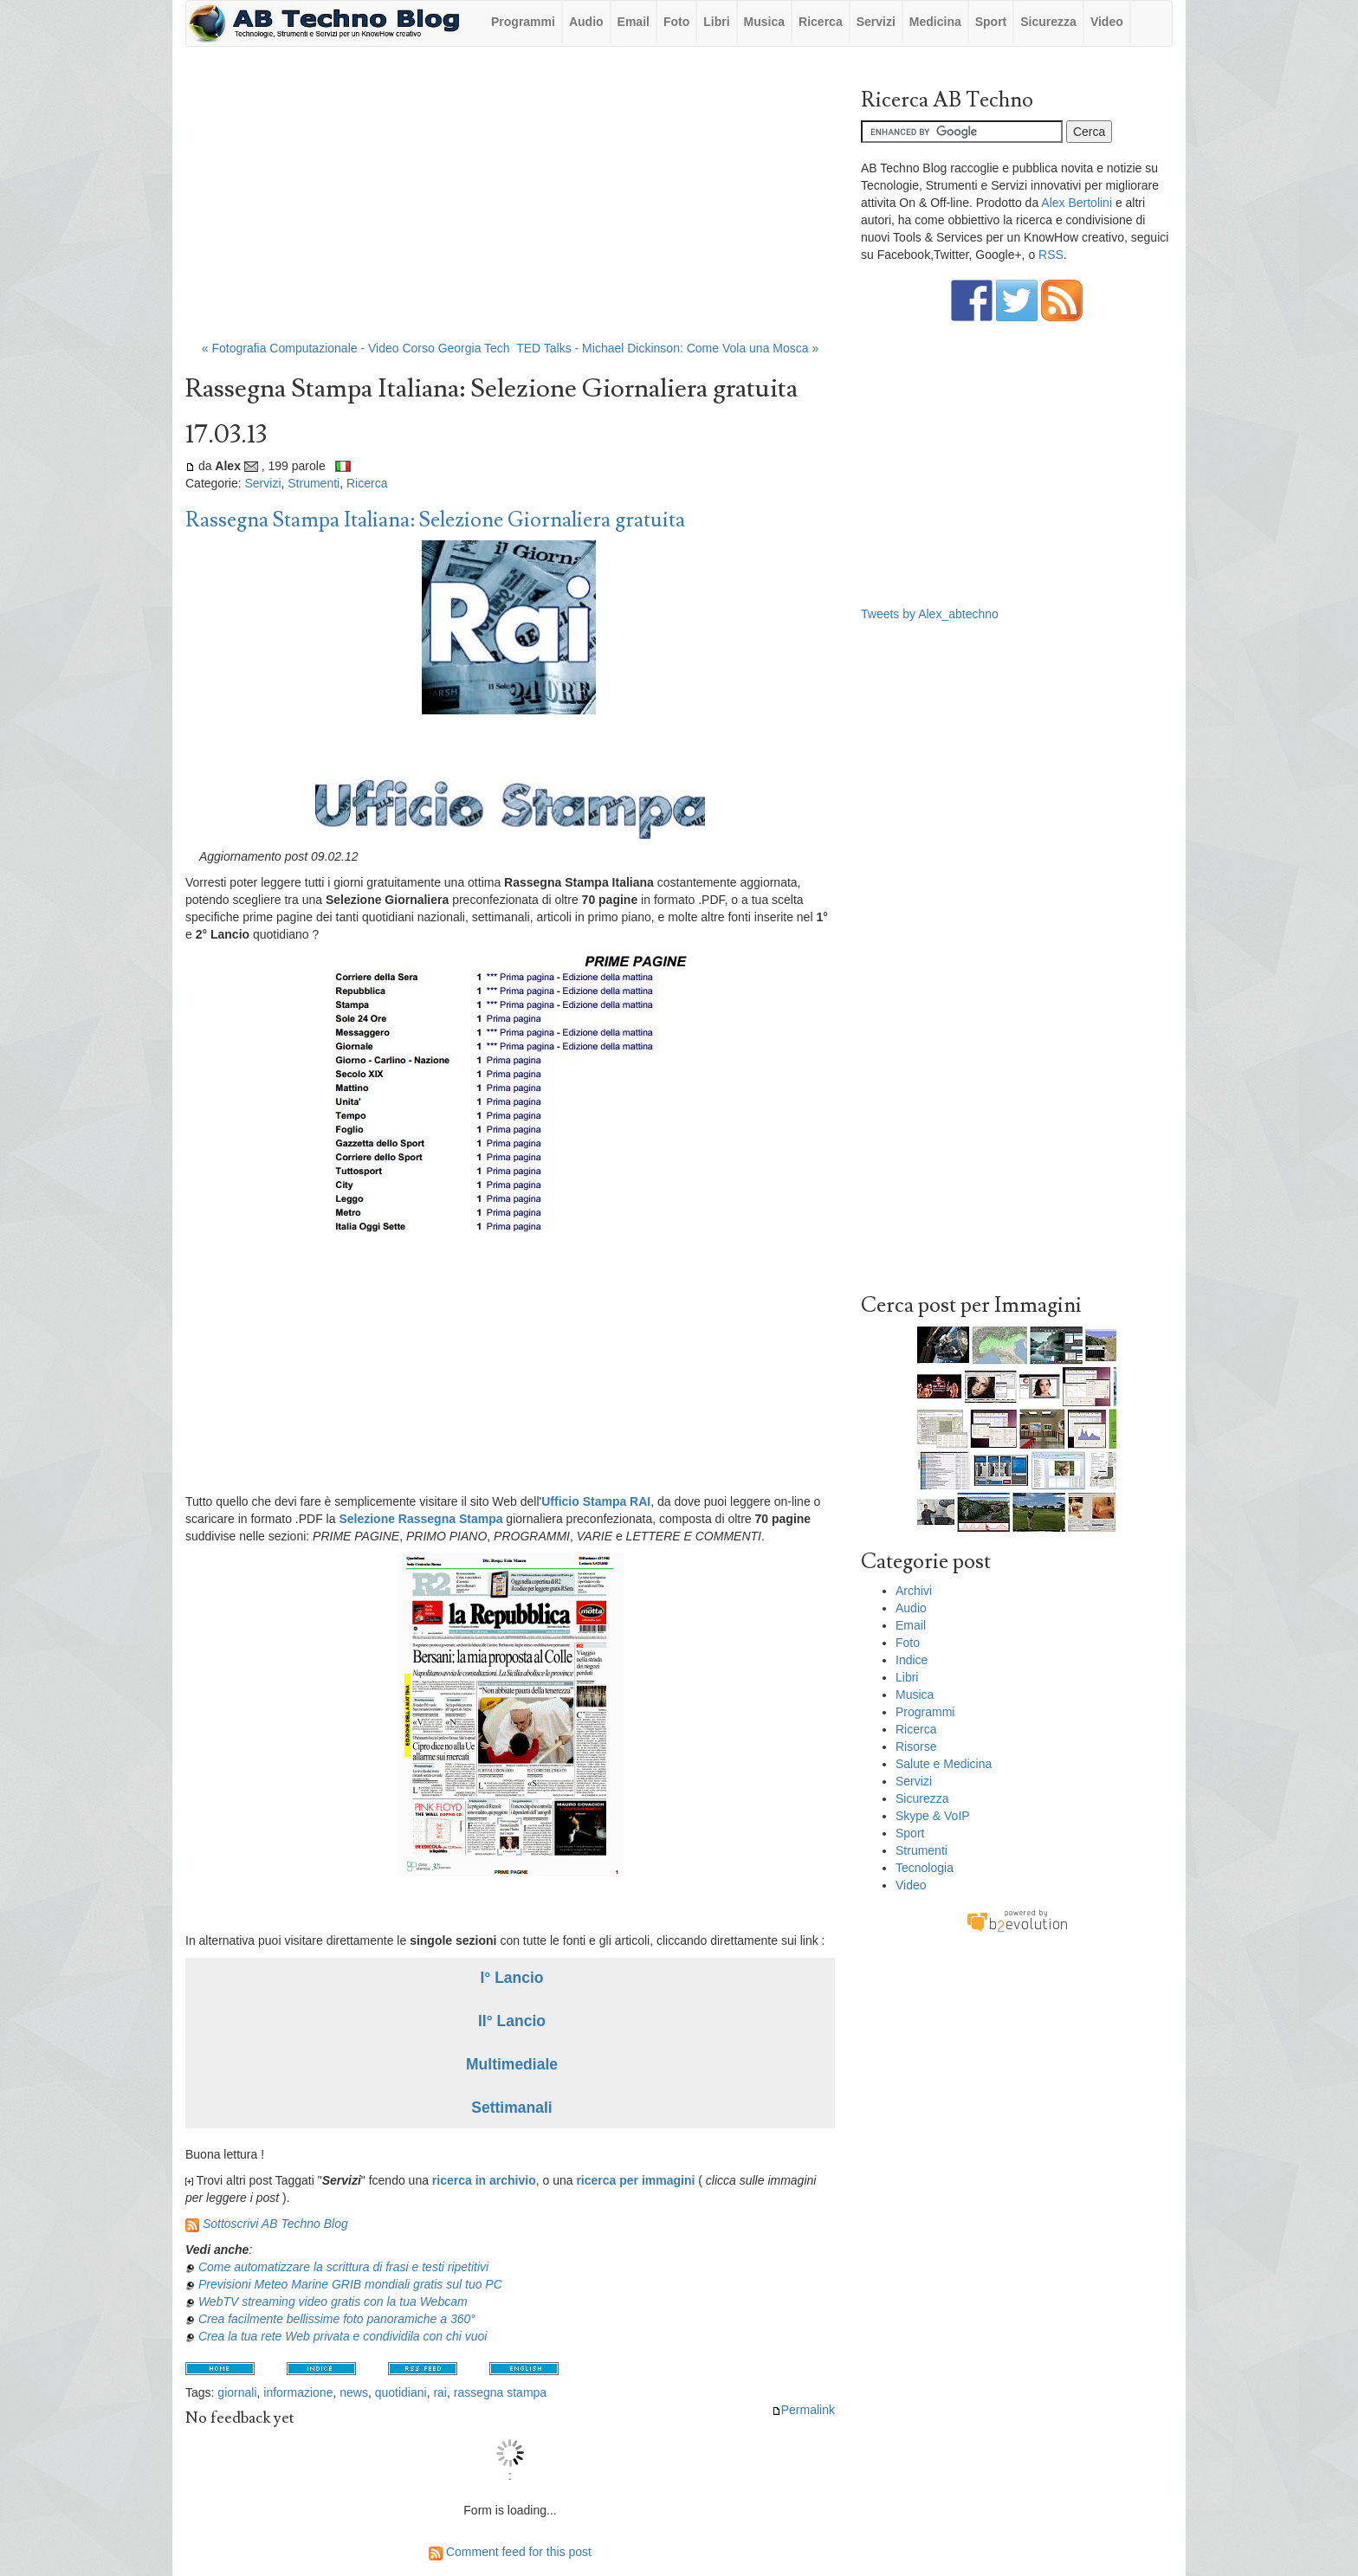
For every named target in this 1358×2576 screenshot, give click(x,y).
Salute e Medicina (944, 1764)
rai (440, 2392)
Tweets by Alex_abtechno (930, 614)
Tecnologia (925, 1868)
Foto (676, 22)
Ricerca (821, 22)
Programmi (523, 22)
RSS (1051, 254)
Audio (586, 22)
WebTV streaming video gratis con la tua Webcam (333, 2301)
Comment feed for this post (510, 2552)
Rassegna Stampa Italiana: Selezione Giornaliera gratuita (435, 520)
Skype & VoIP (933, 1816)
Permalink (803, 2410)
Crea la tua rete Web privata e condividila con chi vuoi (343, 2336)
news (354, 2392)
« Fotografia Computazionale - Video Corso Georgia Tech (356, 348)
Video (1106, 22)
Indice (912, 1660)
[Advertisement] (510, 202)
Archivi (914, 1591)
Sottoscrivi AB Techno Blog (275, 2224)
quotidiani (401, 2392)
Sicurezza (1048, 22)
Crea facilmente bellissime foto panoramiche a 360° (336, 2319)
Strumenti (314, 483)
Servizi (876, 22)
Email (634, 22)
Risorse (916, 1746)
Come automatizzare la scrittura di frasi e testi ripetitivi (343, 2267)
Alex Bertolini (1076, 203)
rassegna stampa (500, 2392)
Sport (991, 22)
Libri (716, 22)
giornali (236, 2392)
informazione (298, 2392)
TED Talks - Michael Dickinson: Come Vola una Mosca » (667, 348)
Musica (764, 22)
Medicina (935, 22)
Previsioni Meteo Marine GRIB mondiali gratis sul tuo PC (350, 2284)
